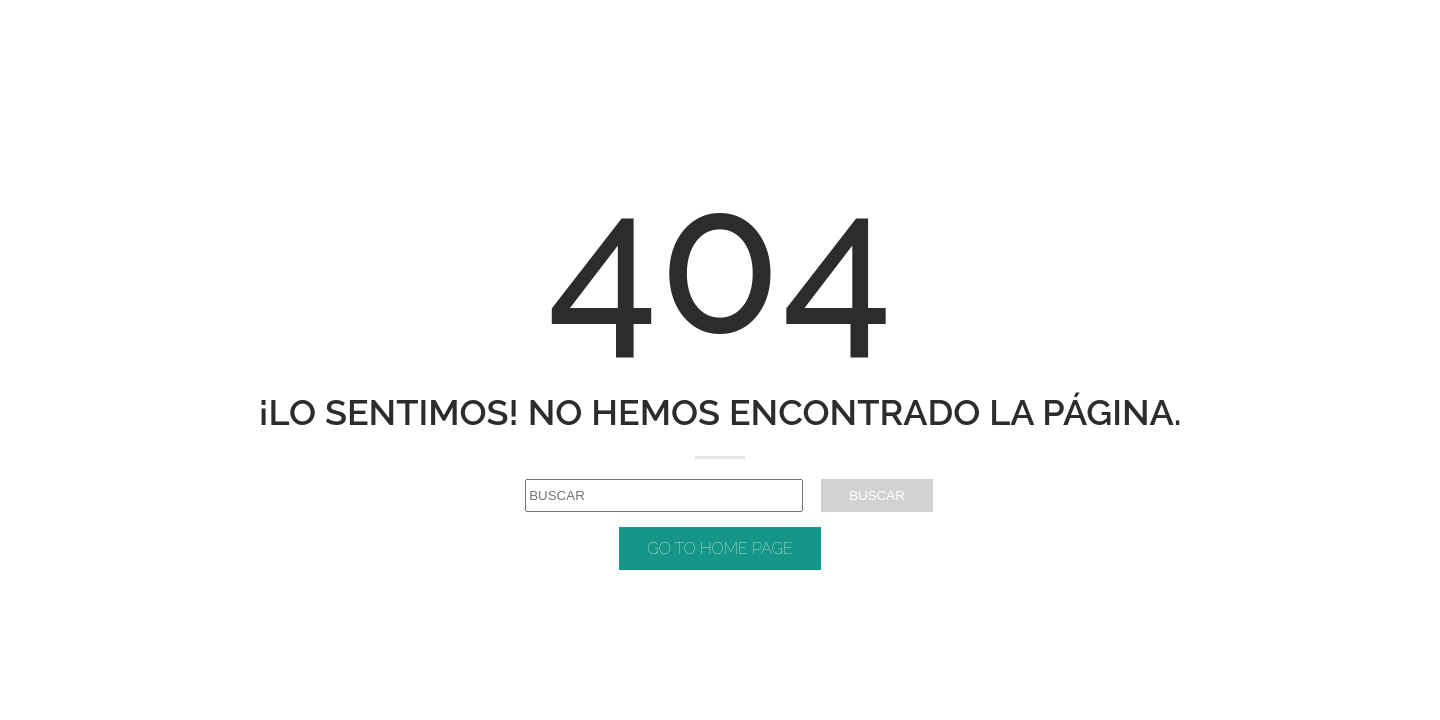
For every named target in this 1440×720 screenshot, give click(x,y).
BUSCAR (877, 495)
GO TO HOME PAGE (720, 548)
